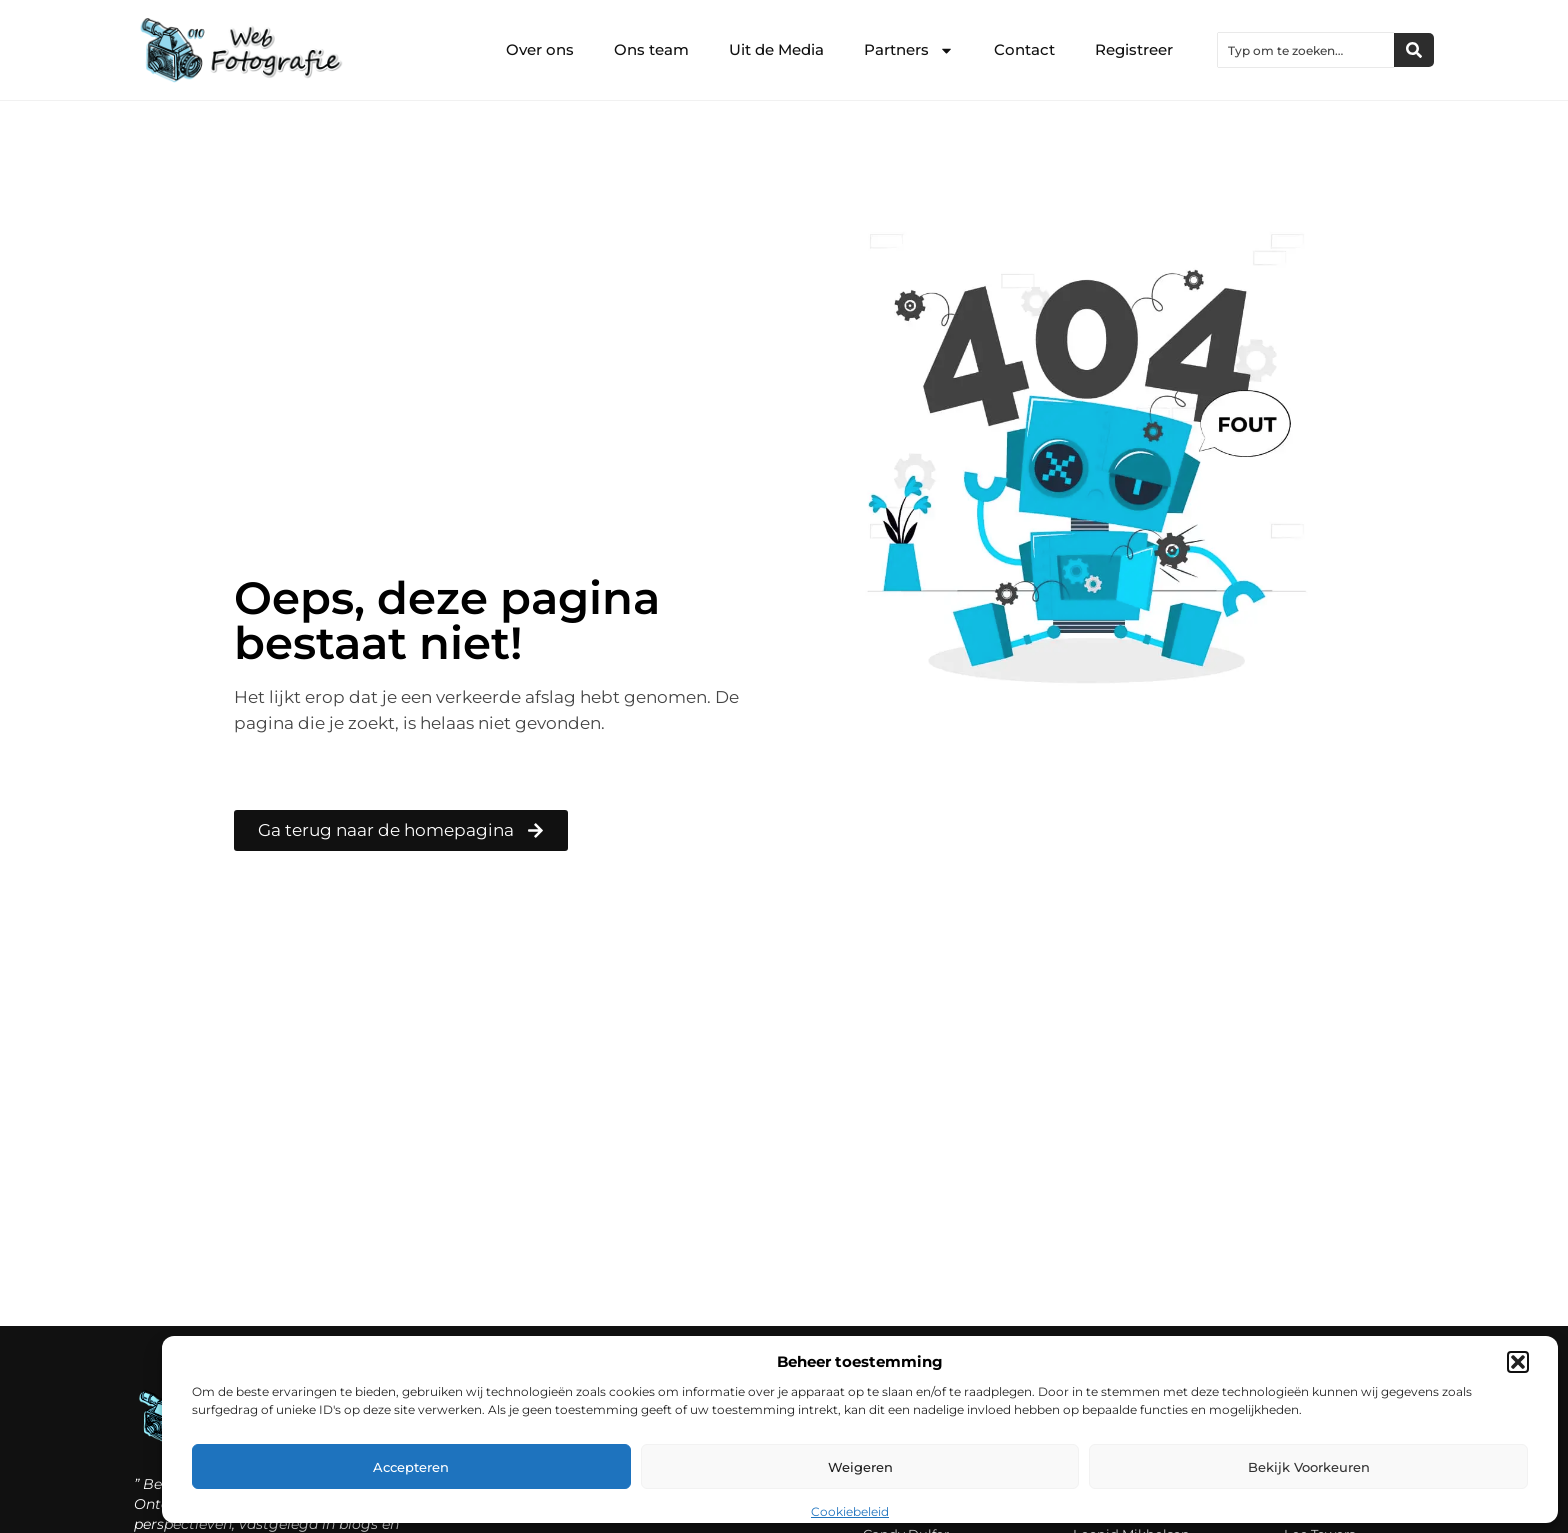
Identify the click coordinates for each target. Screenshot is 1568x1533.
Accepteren (411, 1467)
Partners (909, 50)
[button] (1518, 1362)
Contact (1024, 49)
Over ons (540, 49)
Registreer (1134, 49)
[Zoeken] (1414, 50)
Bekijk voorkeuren (1309, 1467)
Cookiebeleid (850, 1511)
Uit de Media (776, 49)
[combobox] (1306, 50)
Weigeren (860, 1467)
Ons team (651, 49)
